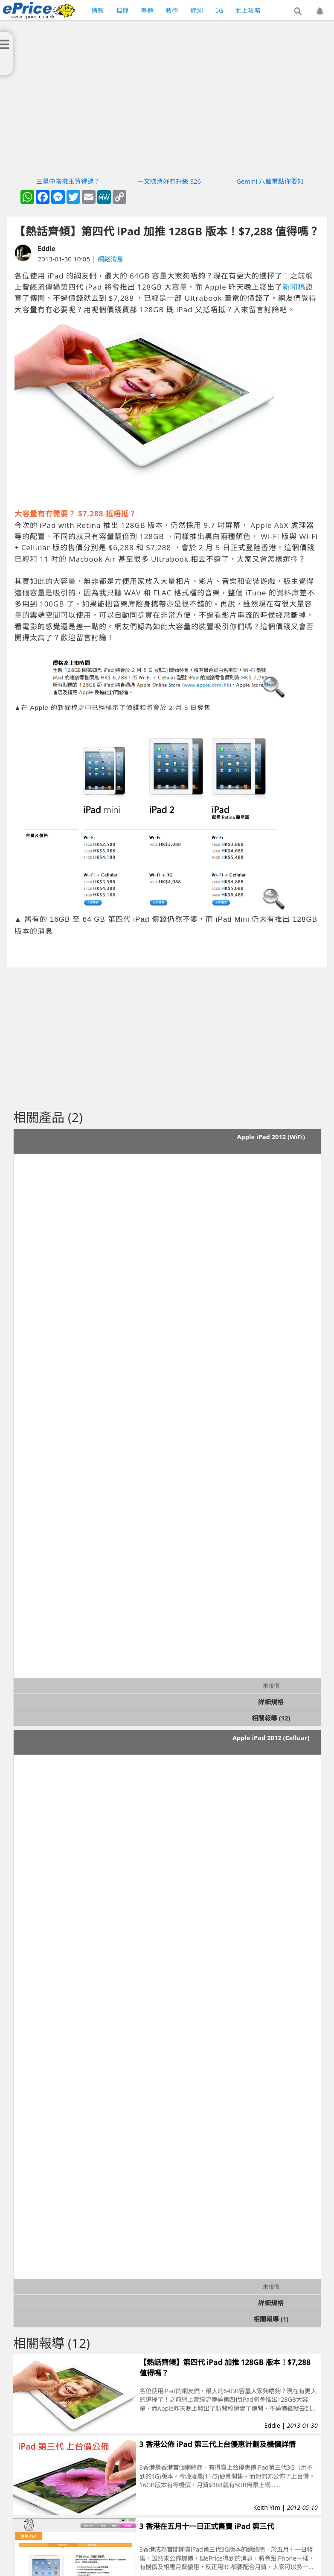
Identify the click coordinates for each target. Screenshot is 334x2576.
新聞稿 (293, 287)
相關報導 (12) (271, 1718)
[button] (298, 11)
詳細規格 (271, 1701)
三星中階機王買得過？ (68, 181)
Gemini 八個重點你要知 (270, 181)
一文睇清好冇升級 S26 (169, 181)
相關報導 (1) (270, 2319)
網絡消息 (110, 259)
